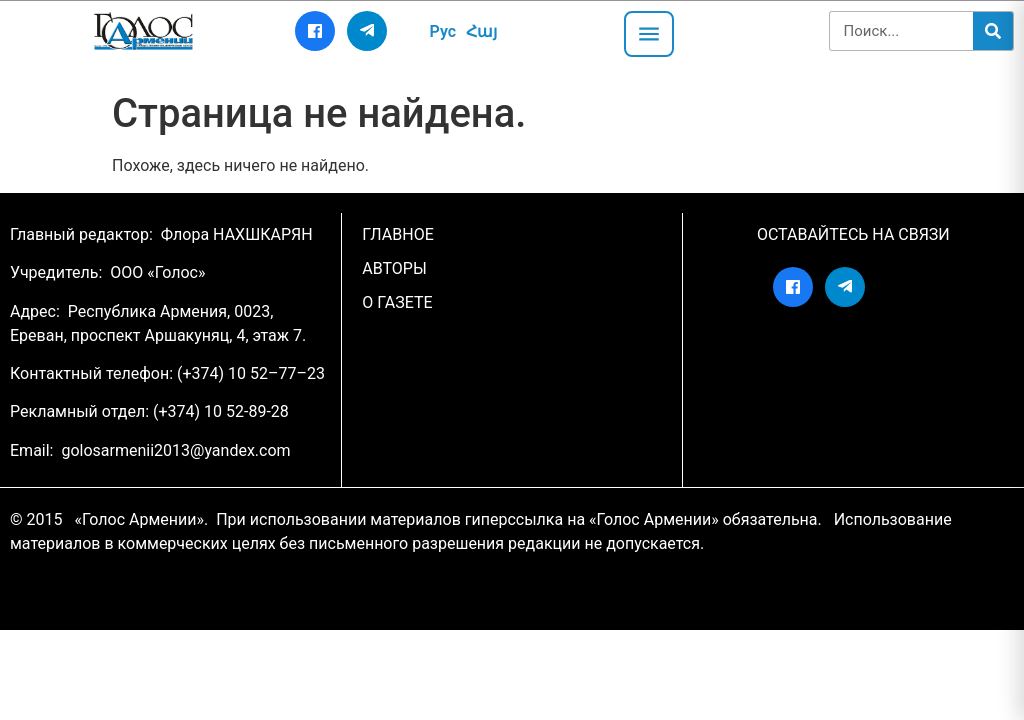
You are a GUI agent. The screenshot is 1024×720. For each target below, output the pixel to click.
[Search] (993, 31)
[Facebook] (315, 31)
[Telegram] (367, 31)
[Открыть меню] (649, 34)
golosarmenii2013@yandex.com (175, 450)
